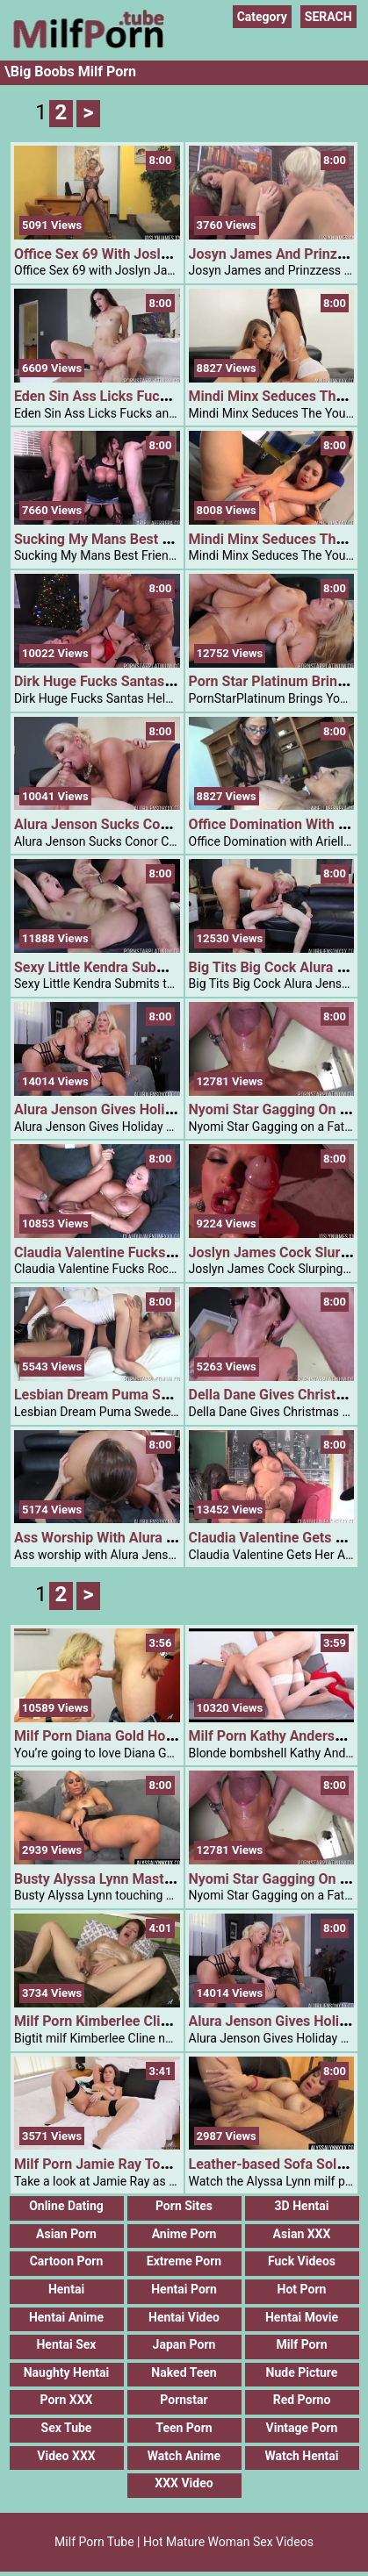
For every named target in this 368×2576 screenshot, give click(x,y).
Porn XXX (66, 2400)
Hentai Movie (301, 2317)
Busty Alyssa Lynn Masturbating (115, 1879)
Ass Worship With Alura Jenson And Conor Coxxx (169, 1537)
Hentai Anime (66, 2317)
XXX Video (184, 2483)
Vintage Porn (302, 2428)
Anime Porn (184, 2234)
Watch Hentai (301, 2456)
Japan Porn (184, 2344)
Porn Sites (184, 2206)
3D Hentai (302, 2206)
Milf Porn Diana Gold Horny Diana (119, 1736)
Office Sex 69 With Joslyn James (117, 254)
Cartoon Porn (67, 2261)
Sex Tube (66, 2428)
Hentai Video (184, 2317)
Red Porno (302, 2400)
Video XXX (66, 2456)
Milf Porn (302, 2344)
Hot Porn (302, 2289)
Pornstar (183, 2400)
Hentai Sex (66, 2344)
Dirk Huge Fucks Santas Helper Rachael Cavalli (162, 681)
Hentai (66, 2289)
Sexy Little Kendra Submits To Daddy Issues (152, 967)
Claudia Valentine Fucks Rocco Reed (129, 1252)
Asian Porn (66, 2234)
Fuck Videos (302, 2261)
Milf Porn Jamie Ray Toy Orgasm (117, 2164)
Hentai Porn (184, 2289)
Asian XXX (302, 2234)
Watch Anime (184, 2456)
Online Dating (66, 2206)
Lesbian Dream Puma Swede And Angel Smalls (161, 1394)
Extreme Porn (184, 2261)
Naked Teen (183, 2372)
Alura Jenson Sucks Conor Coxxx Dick (134, 824)
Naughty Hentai (67, 2372)
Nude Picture (302, 2372)
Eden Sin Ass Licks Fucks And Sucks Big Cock (159, 396)
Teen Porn (183, 2428)
